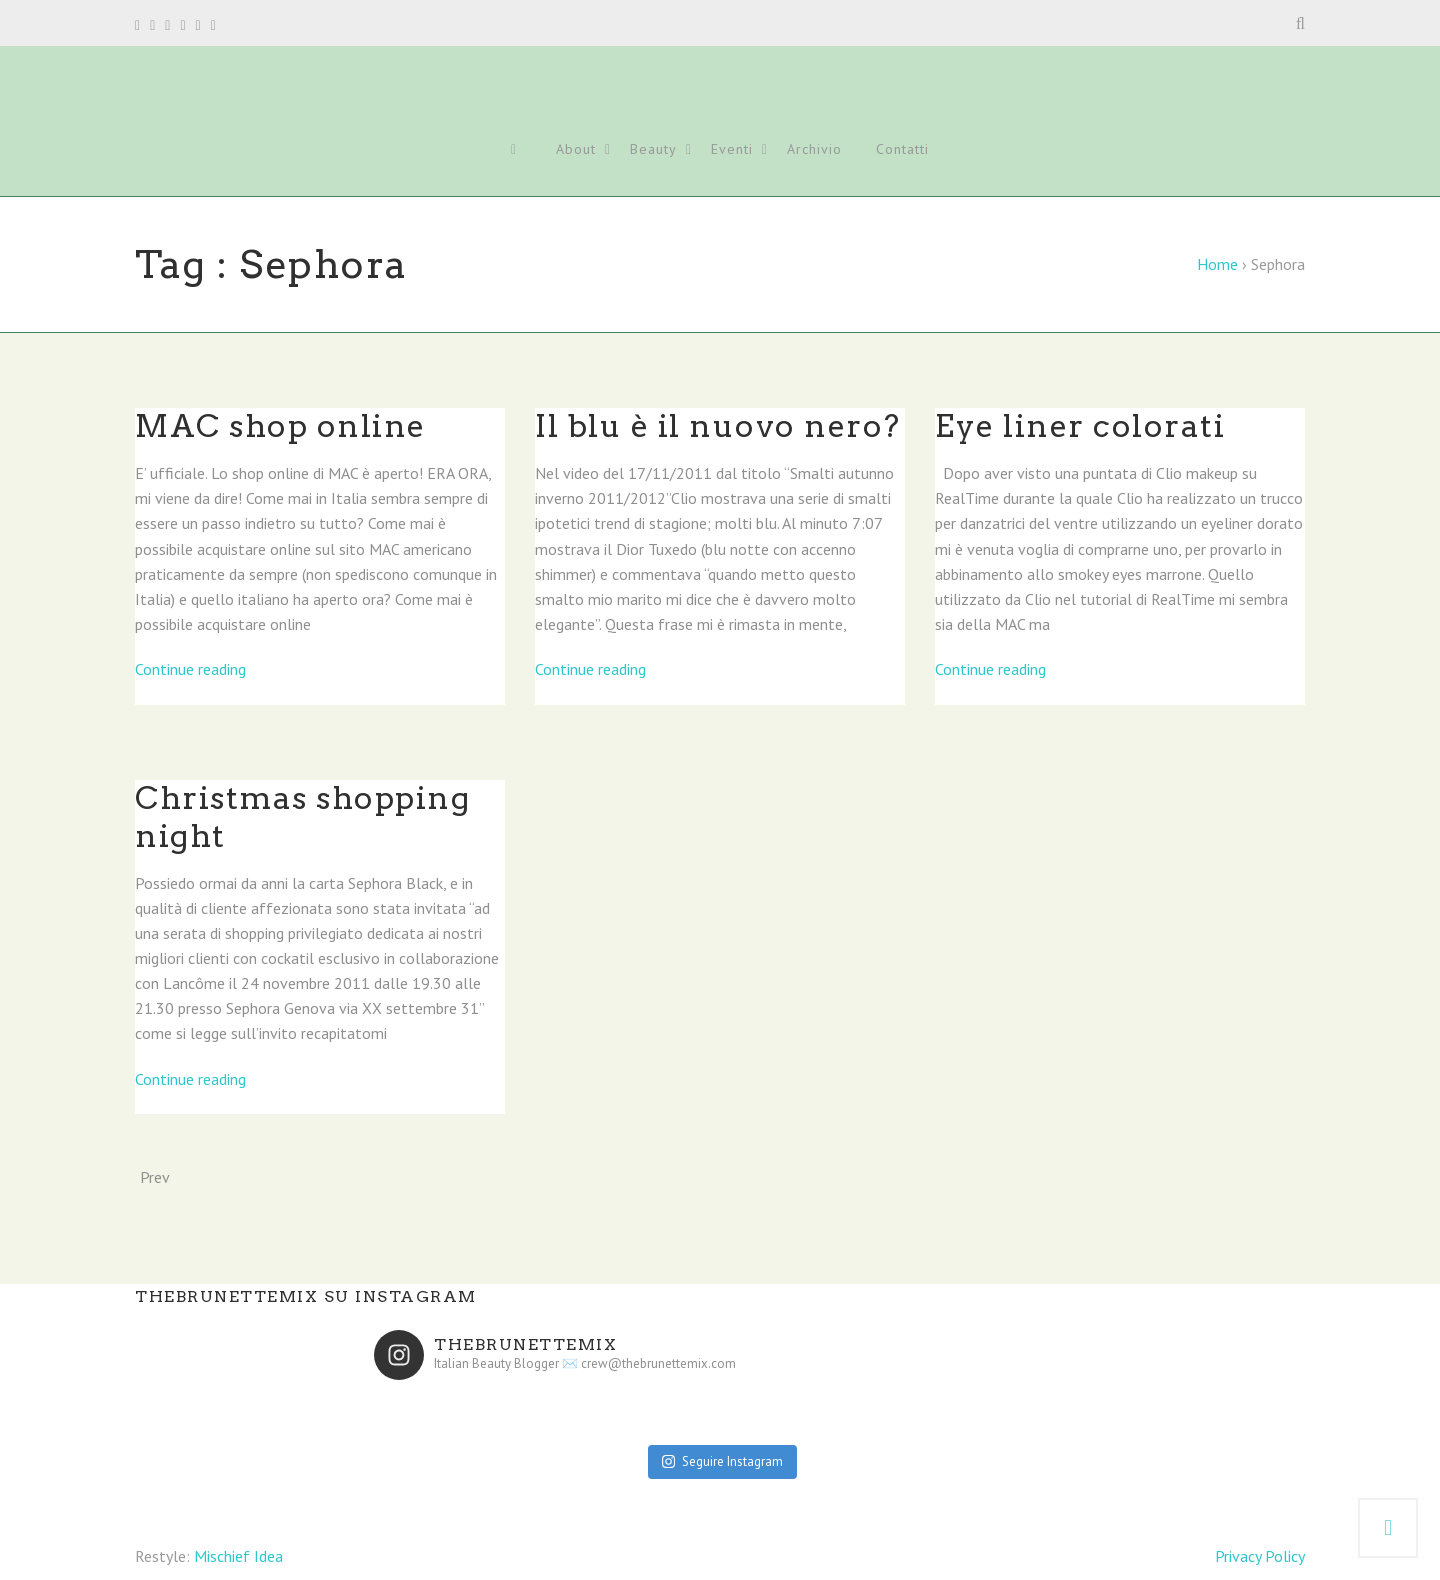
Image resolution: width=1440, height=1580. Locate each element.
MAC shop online (280, 426)
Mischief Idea (238, 1556)
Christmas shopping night (302, 817)
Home (1217, 264)
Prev (155, 1177)
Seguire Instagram (722, 1461)
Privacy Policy (1260, 1556)
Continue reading (190, 669)
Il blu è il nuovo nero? (718, 426)
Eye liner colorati (1080, 426)
